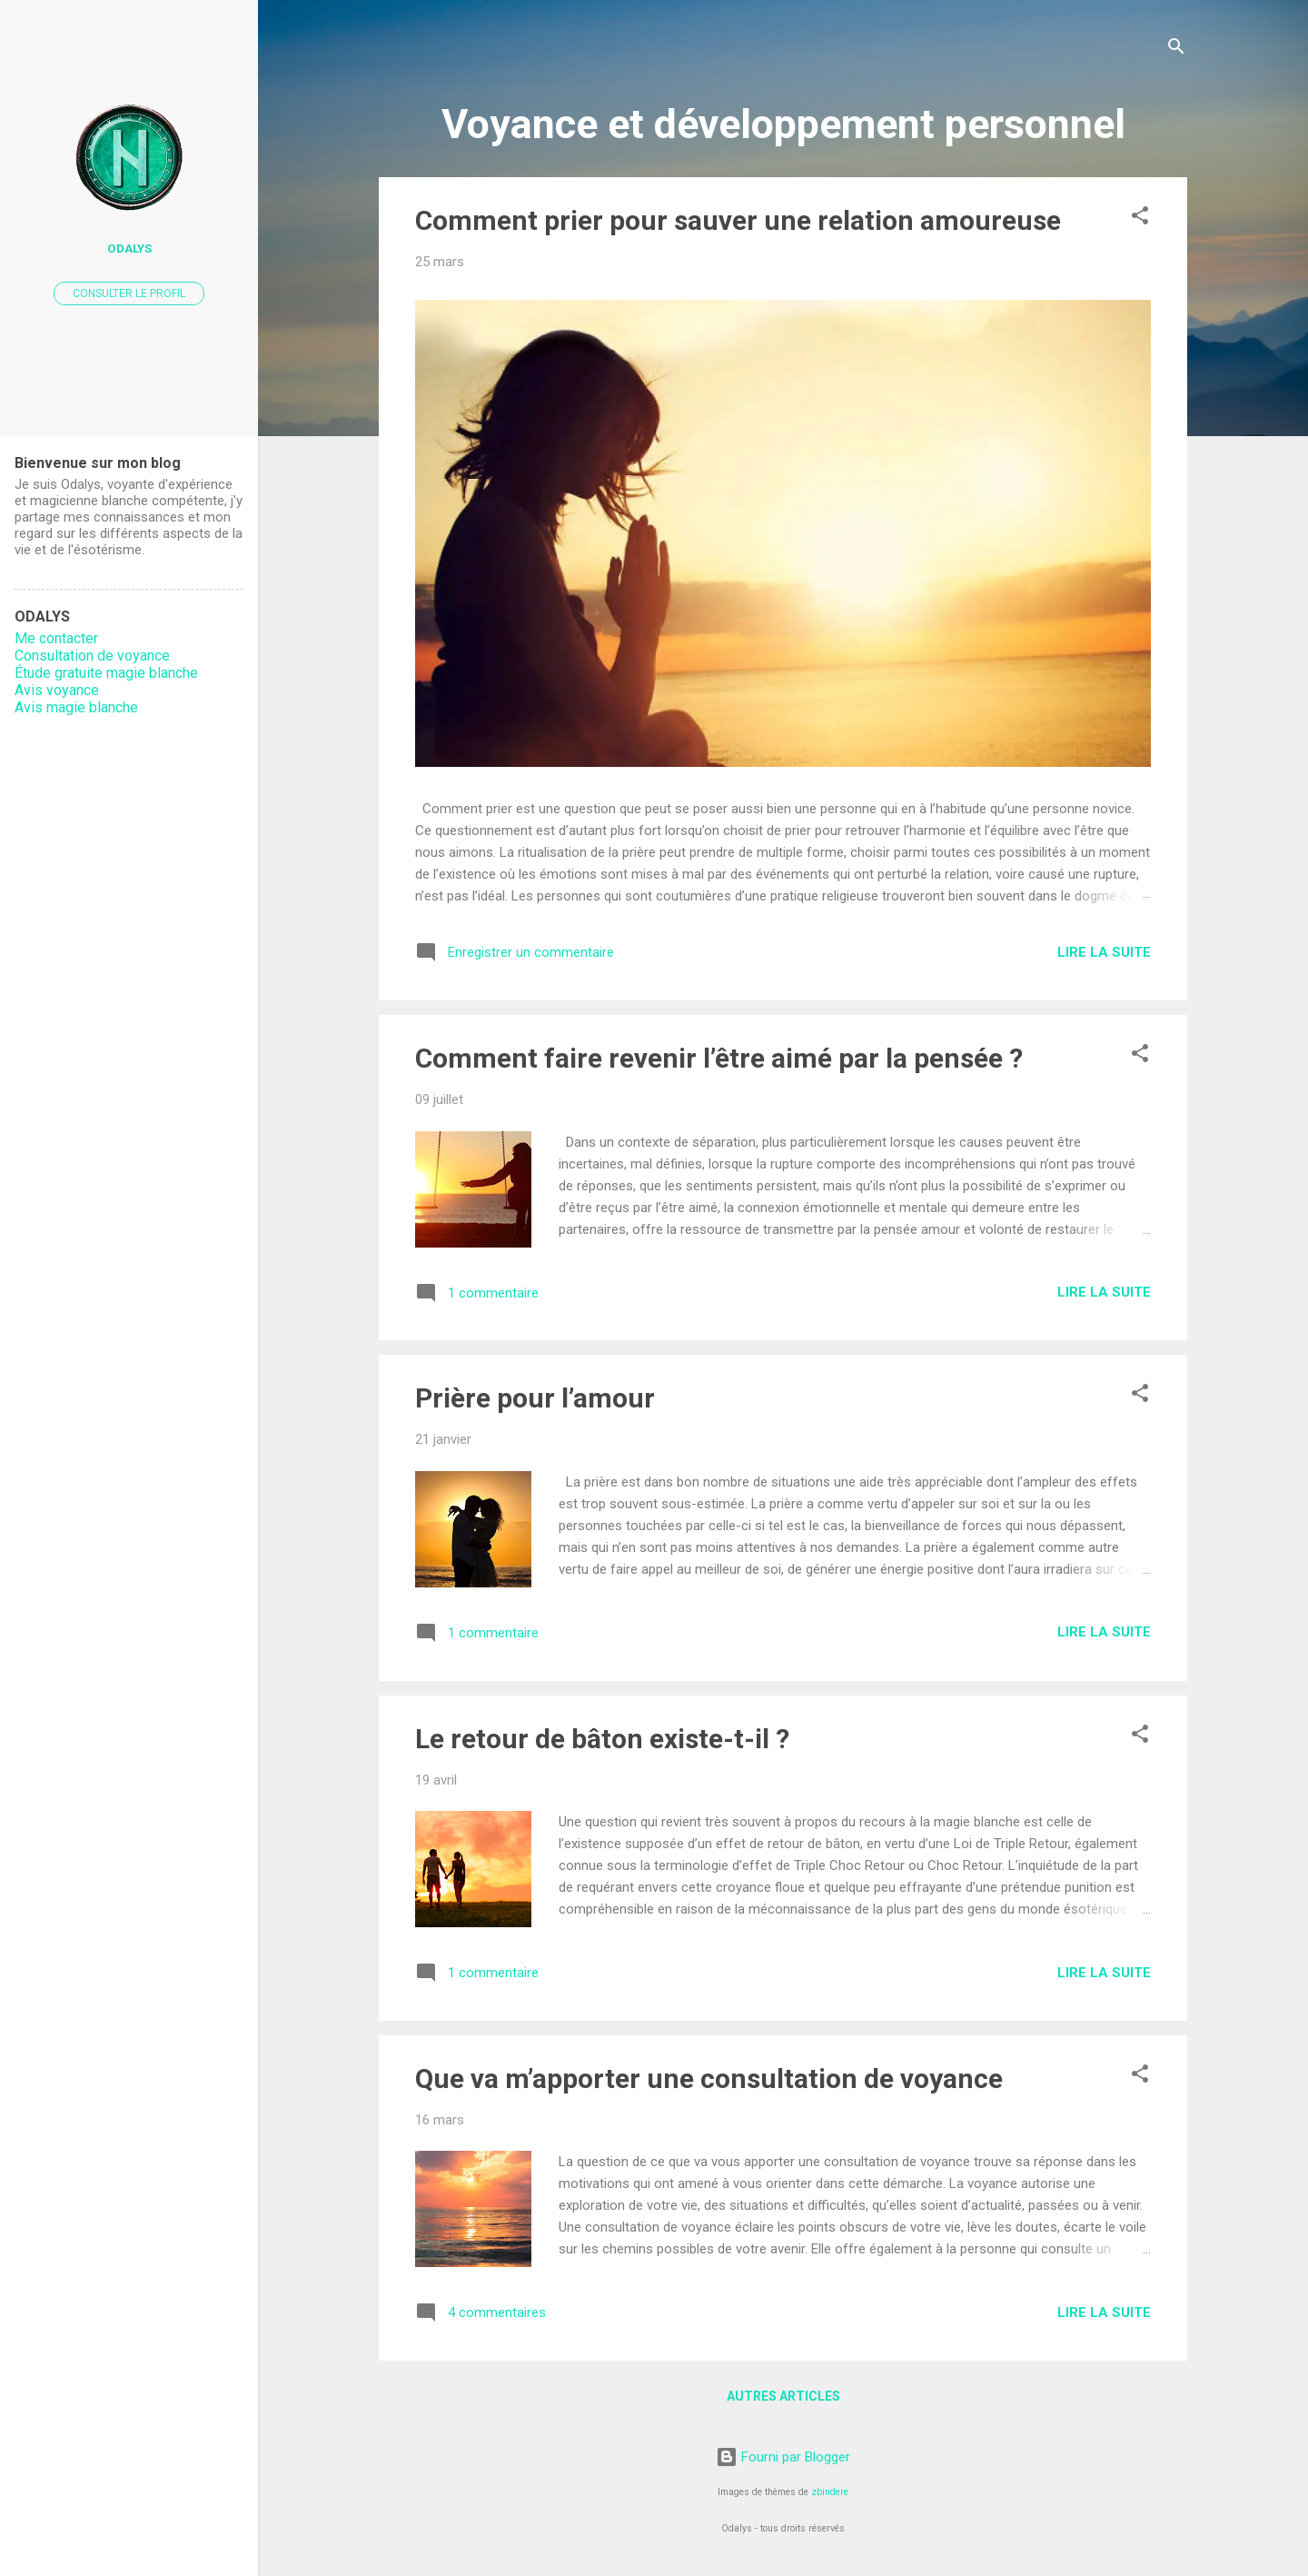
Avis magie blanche (76, 707)
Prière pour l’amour (535, 1398)
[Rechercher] (1176, 49)
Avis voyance (57, 690)
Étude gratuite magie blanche (106, 672)
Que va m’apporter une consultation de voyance (709, 2078)
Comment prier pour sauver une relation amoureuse (738, 220)
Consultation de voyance (92, 655)
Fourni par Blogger (783, 2457)
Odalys (129, 248)
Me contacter (56, 638)
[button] (1140, 218)
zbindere (829, 2492)
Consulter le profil (129, 293)
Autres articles (783, 2396)
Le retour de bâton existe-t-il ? (602, 1739)
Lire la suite (1104, 952)
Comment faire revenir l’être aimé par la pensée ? (719, 1058)
